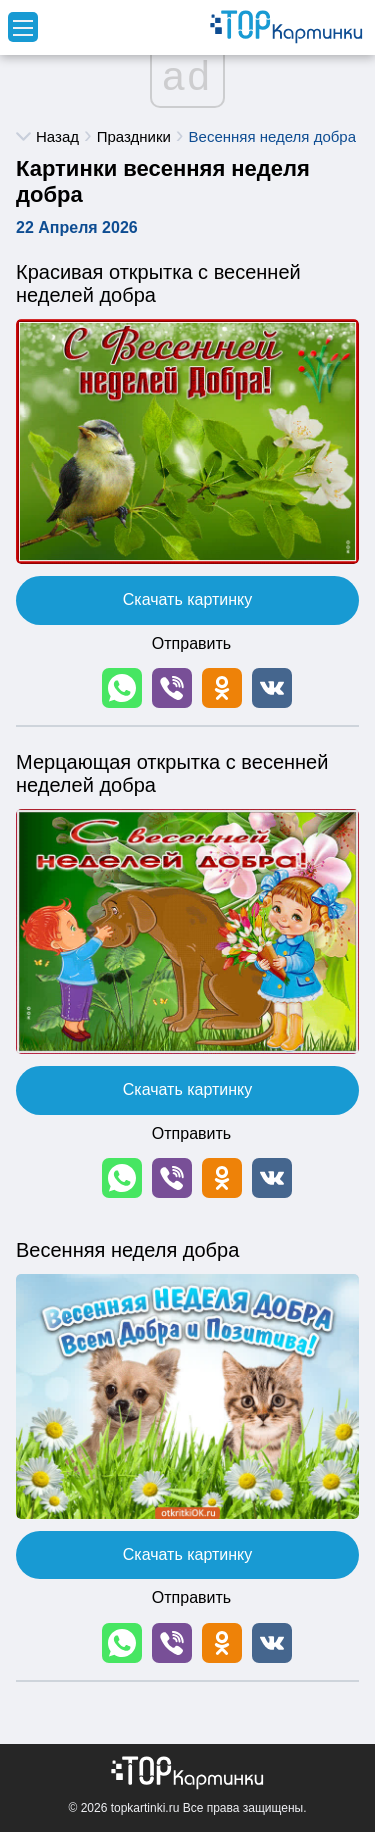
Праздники (134, 136)
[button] (122, 688)
